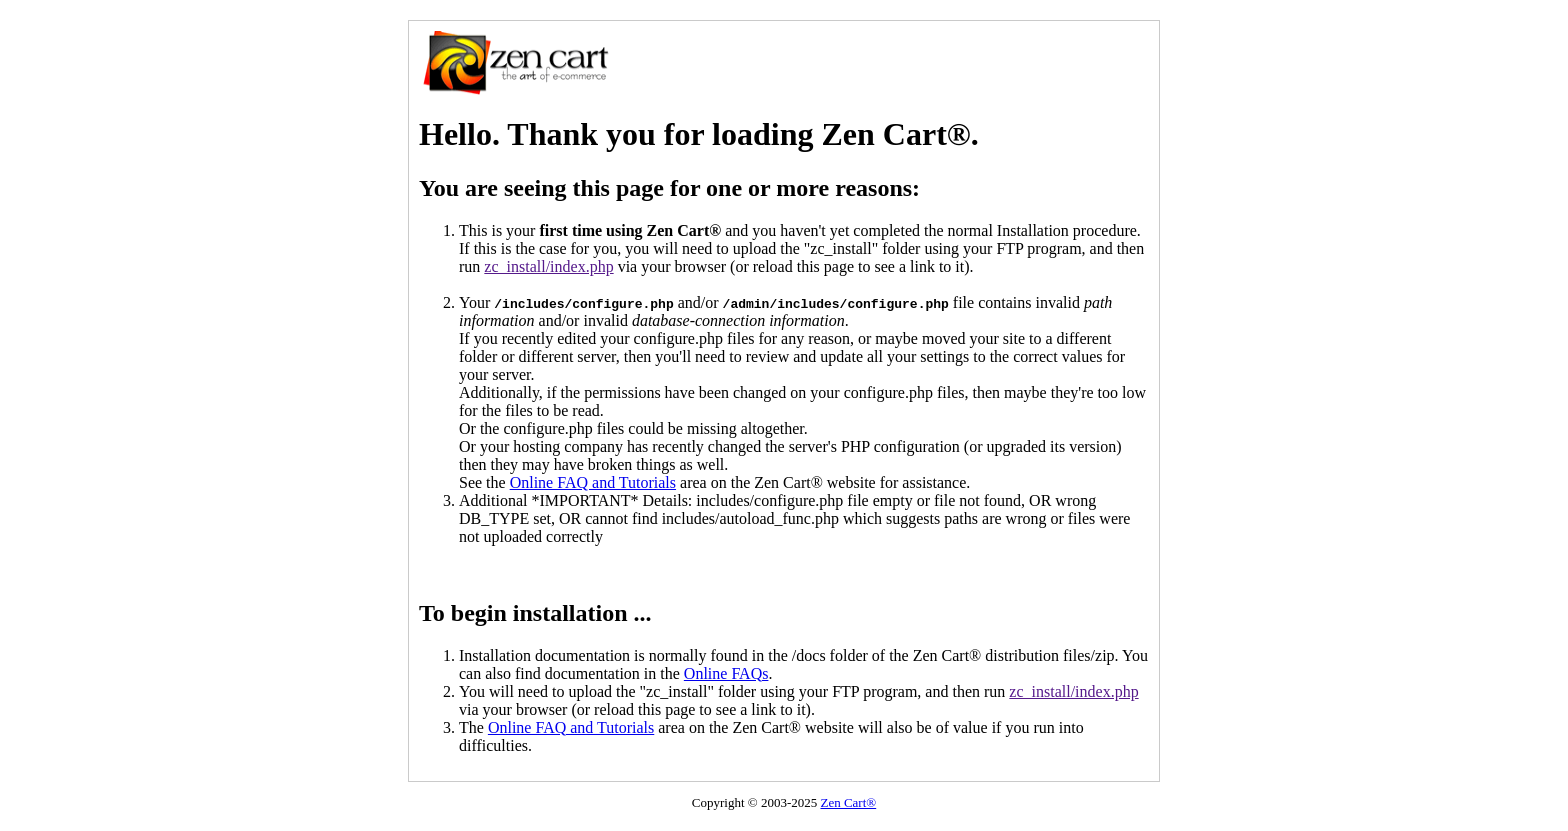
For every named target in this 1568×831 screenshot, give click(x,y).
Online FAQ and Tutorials (593, 482)
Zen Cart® (848, 802)
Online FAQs (726, 673)
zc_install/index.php (548, 266)
